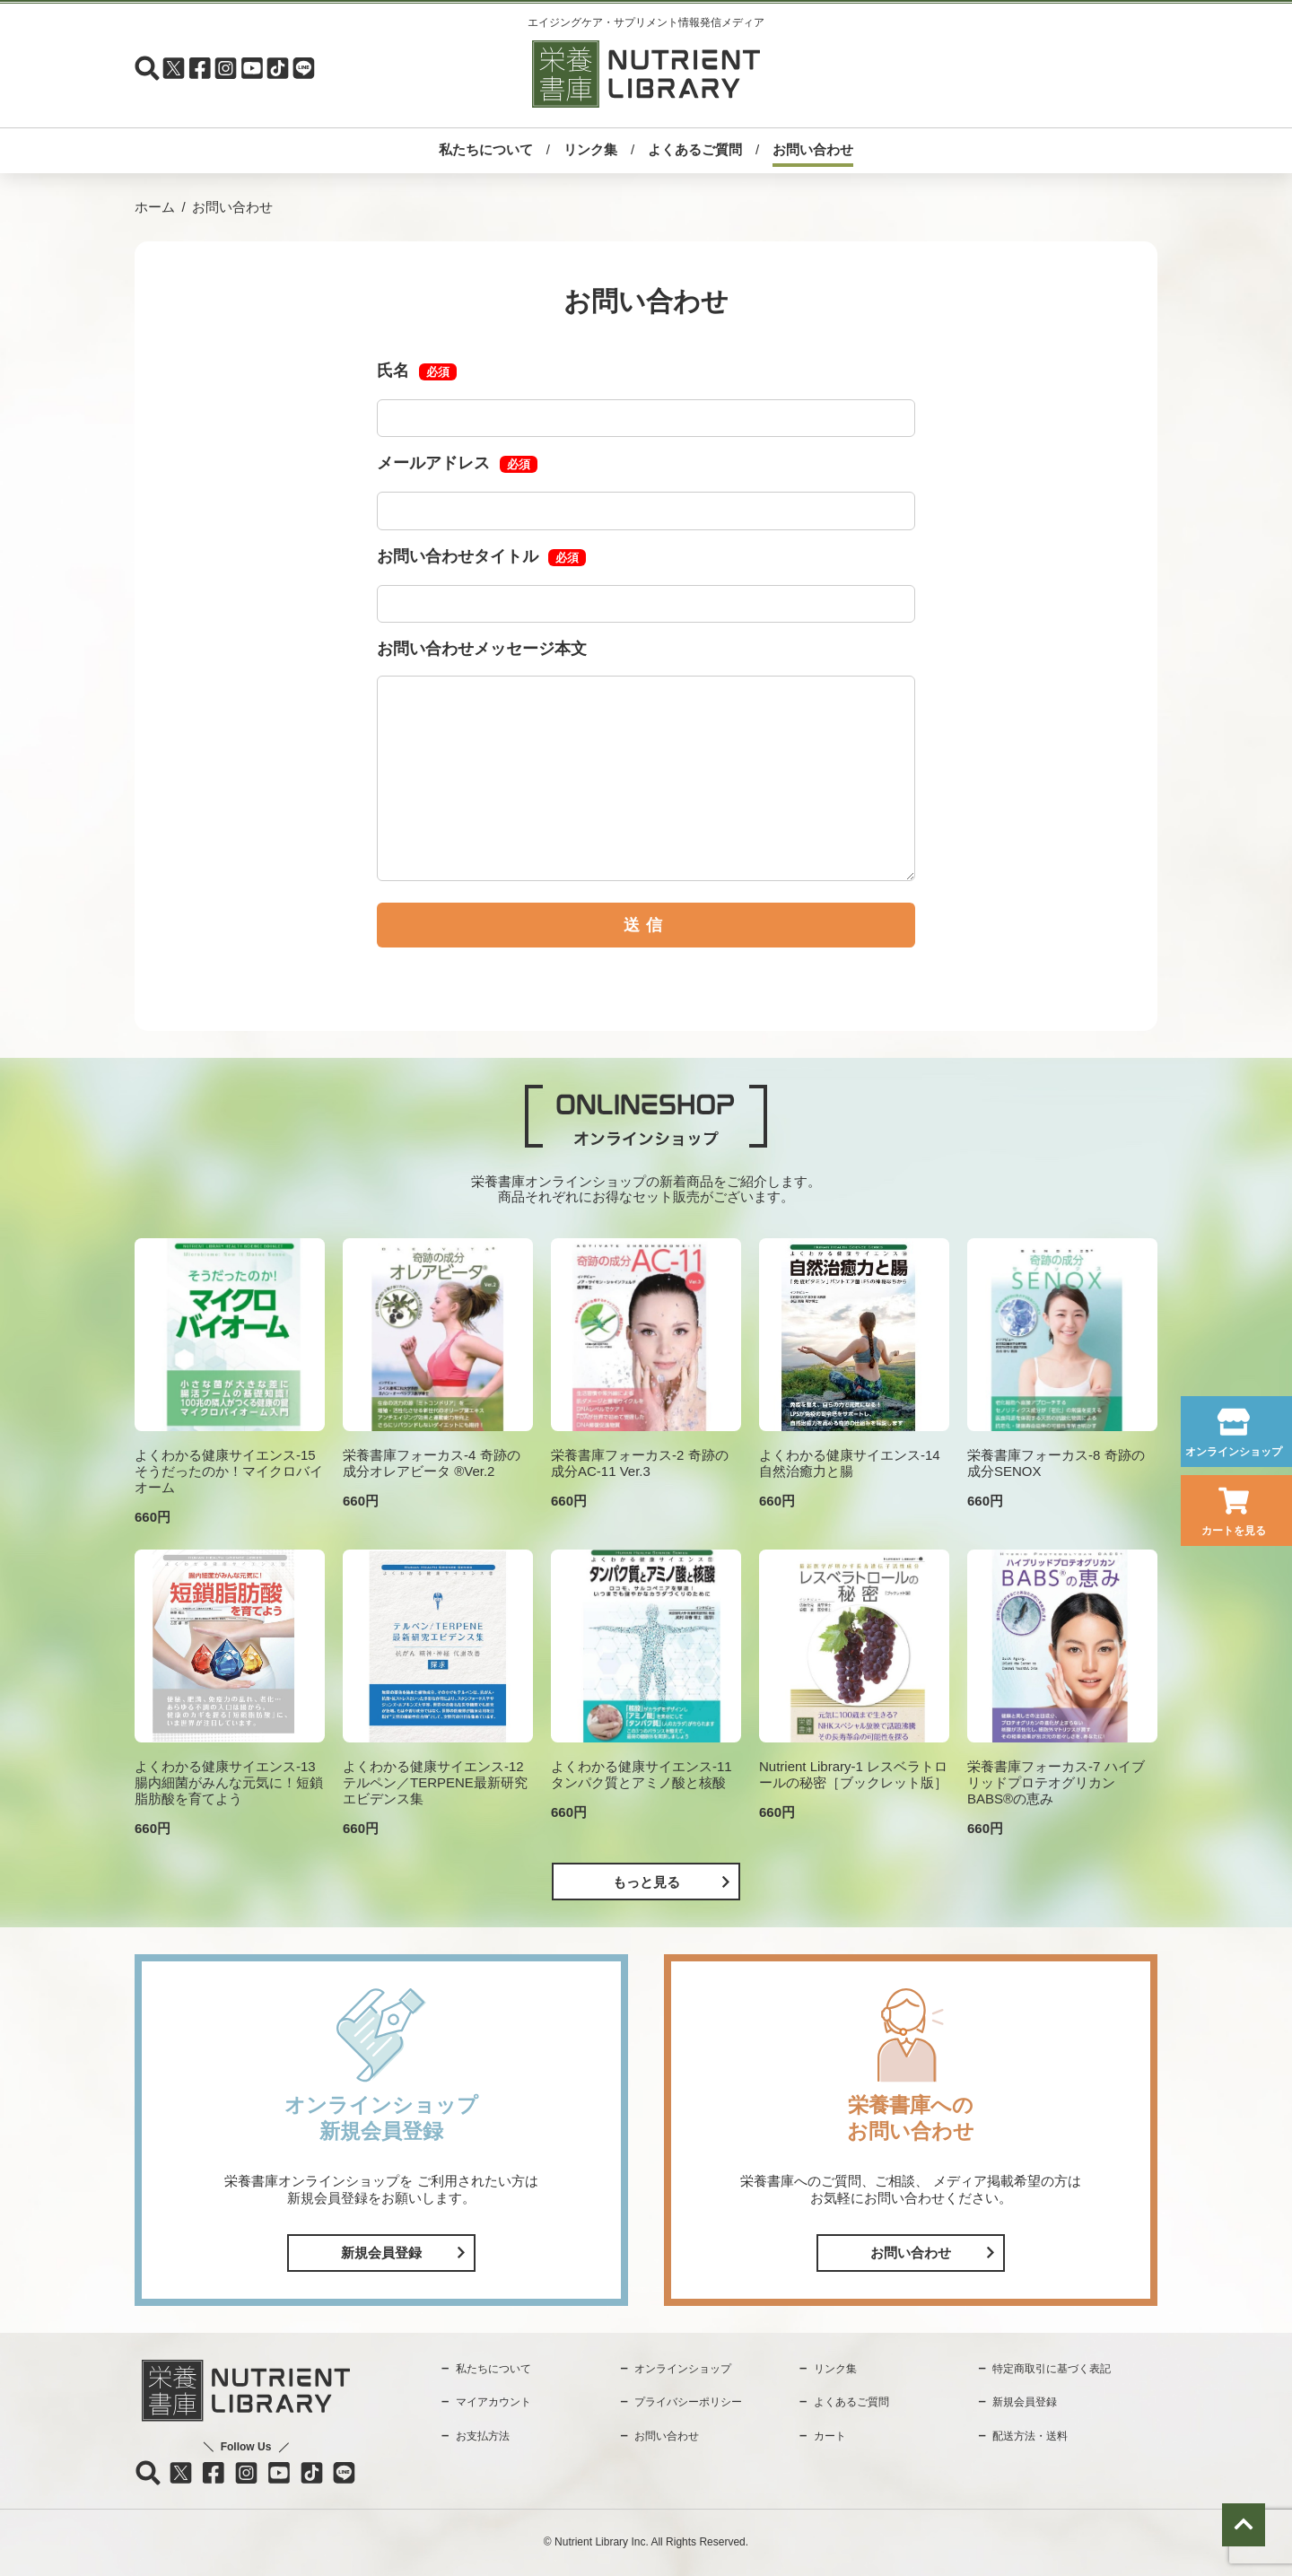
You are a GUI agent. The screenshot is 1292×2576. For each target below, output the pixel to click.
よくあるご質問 (695, 149)
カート (830, 2436)
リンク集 (590, 149)
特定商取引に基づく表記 (1051, 2368)
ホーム (155, 206)
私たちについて (486, 149)
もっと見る (646, 1882)
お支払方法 (483, 2436)
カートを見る (1233, 1530)
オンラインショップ (1233, 1451)
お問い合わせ (813, 149)
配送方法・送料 (1030, 2436)
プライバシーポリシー (688, 2402)
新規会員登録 (381, 2252)
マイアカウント (493, 2402)
